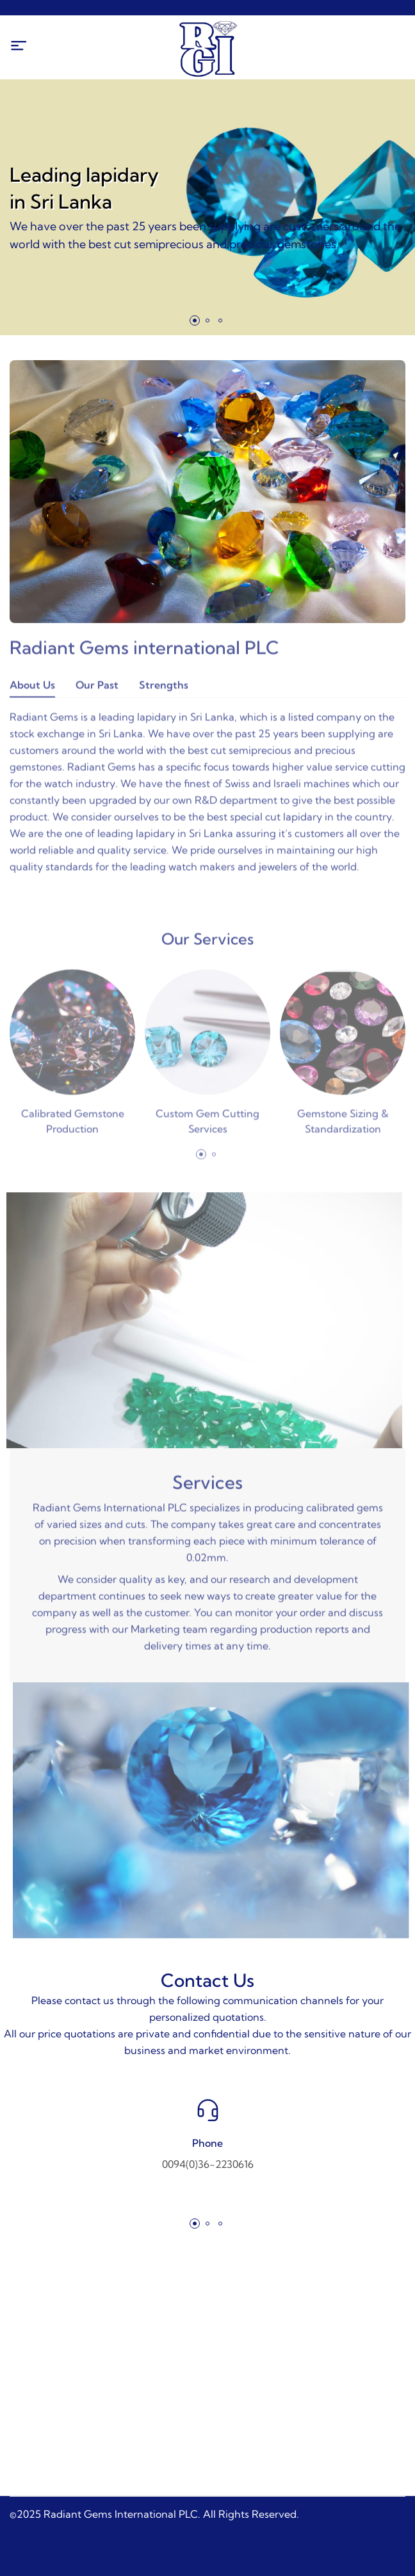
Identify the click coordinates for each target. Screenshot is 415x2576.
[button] (195, 320)
